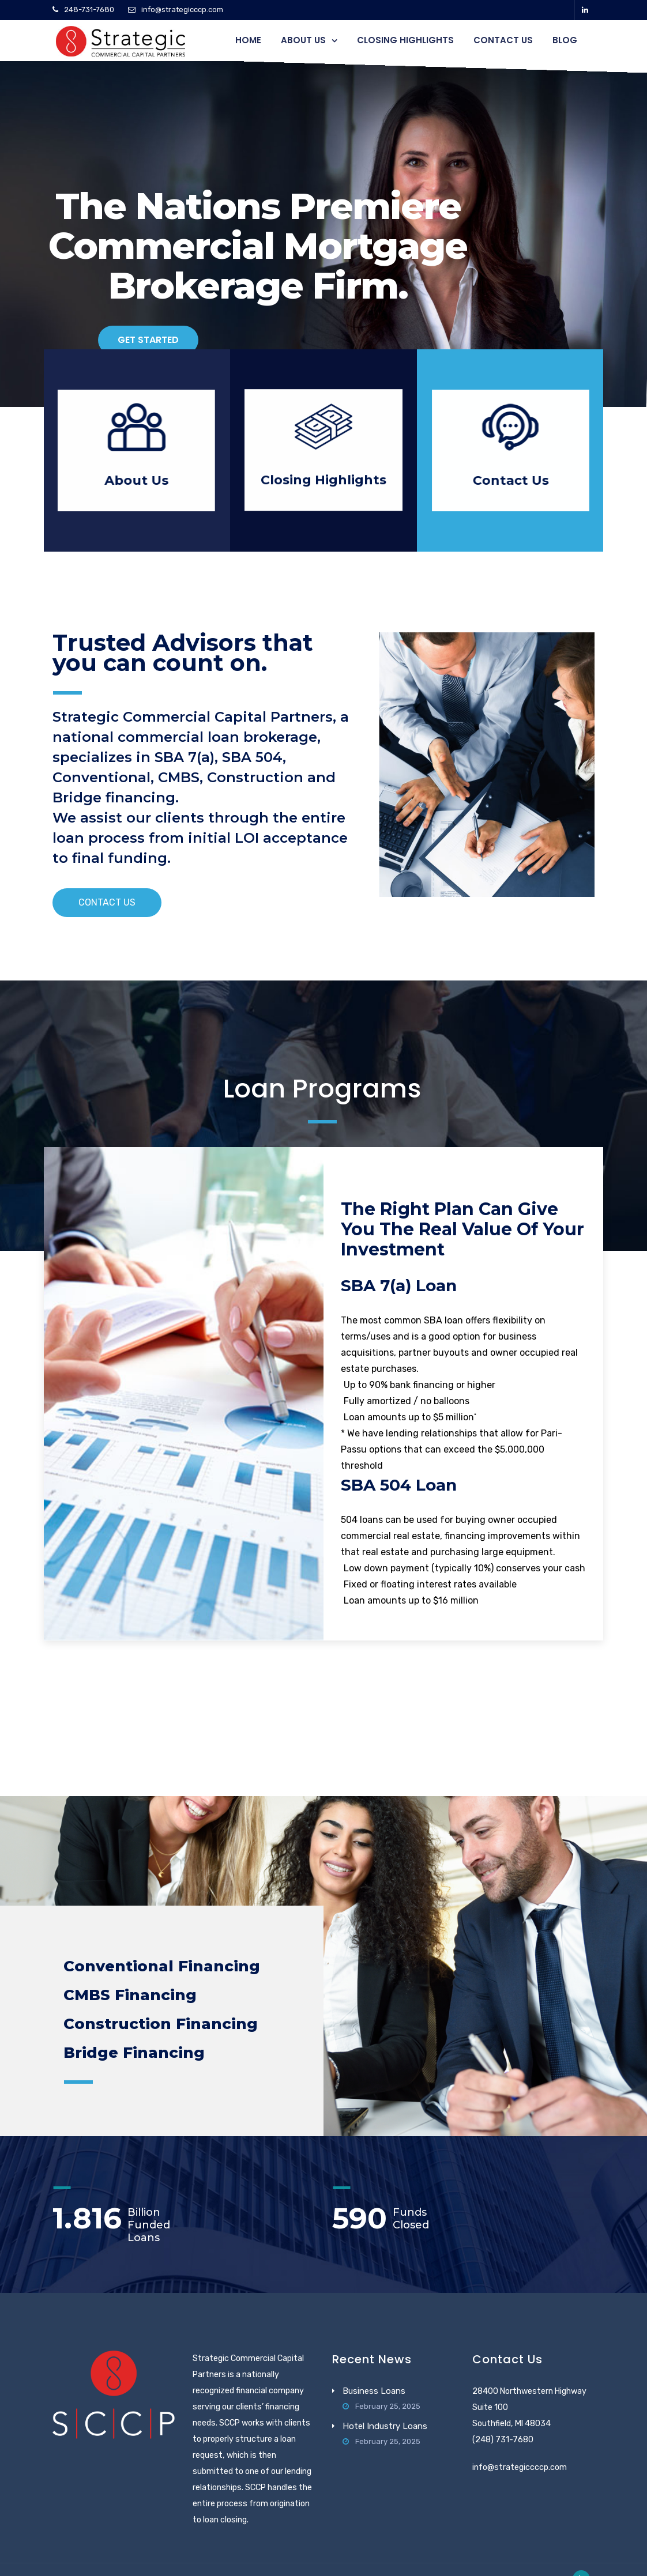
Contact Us (503, 40)
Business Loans (374, 2391)
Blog (564, 40)
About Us (303, 40)
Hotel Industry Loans (385, 2426)
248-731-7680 (89, 9)
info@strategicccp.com (182, 9)
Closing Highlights (405, 40)
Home (248, 40)
